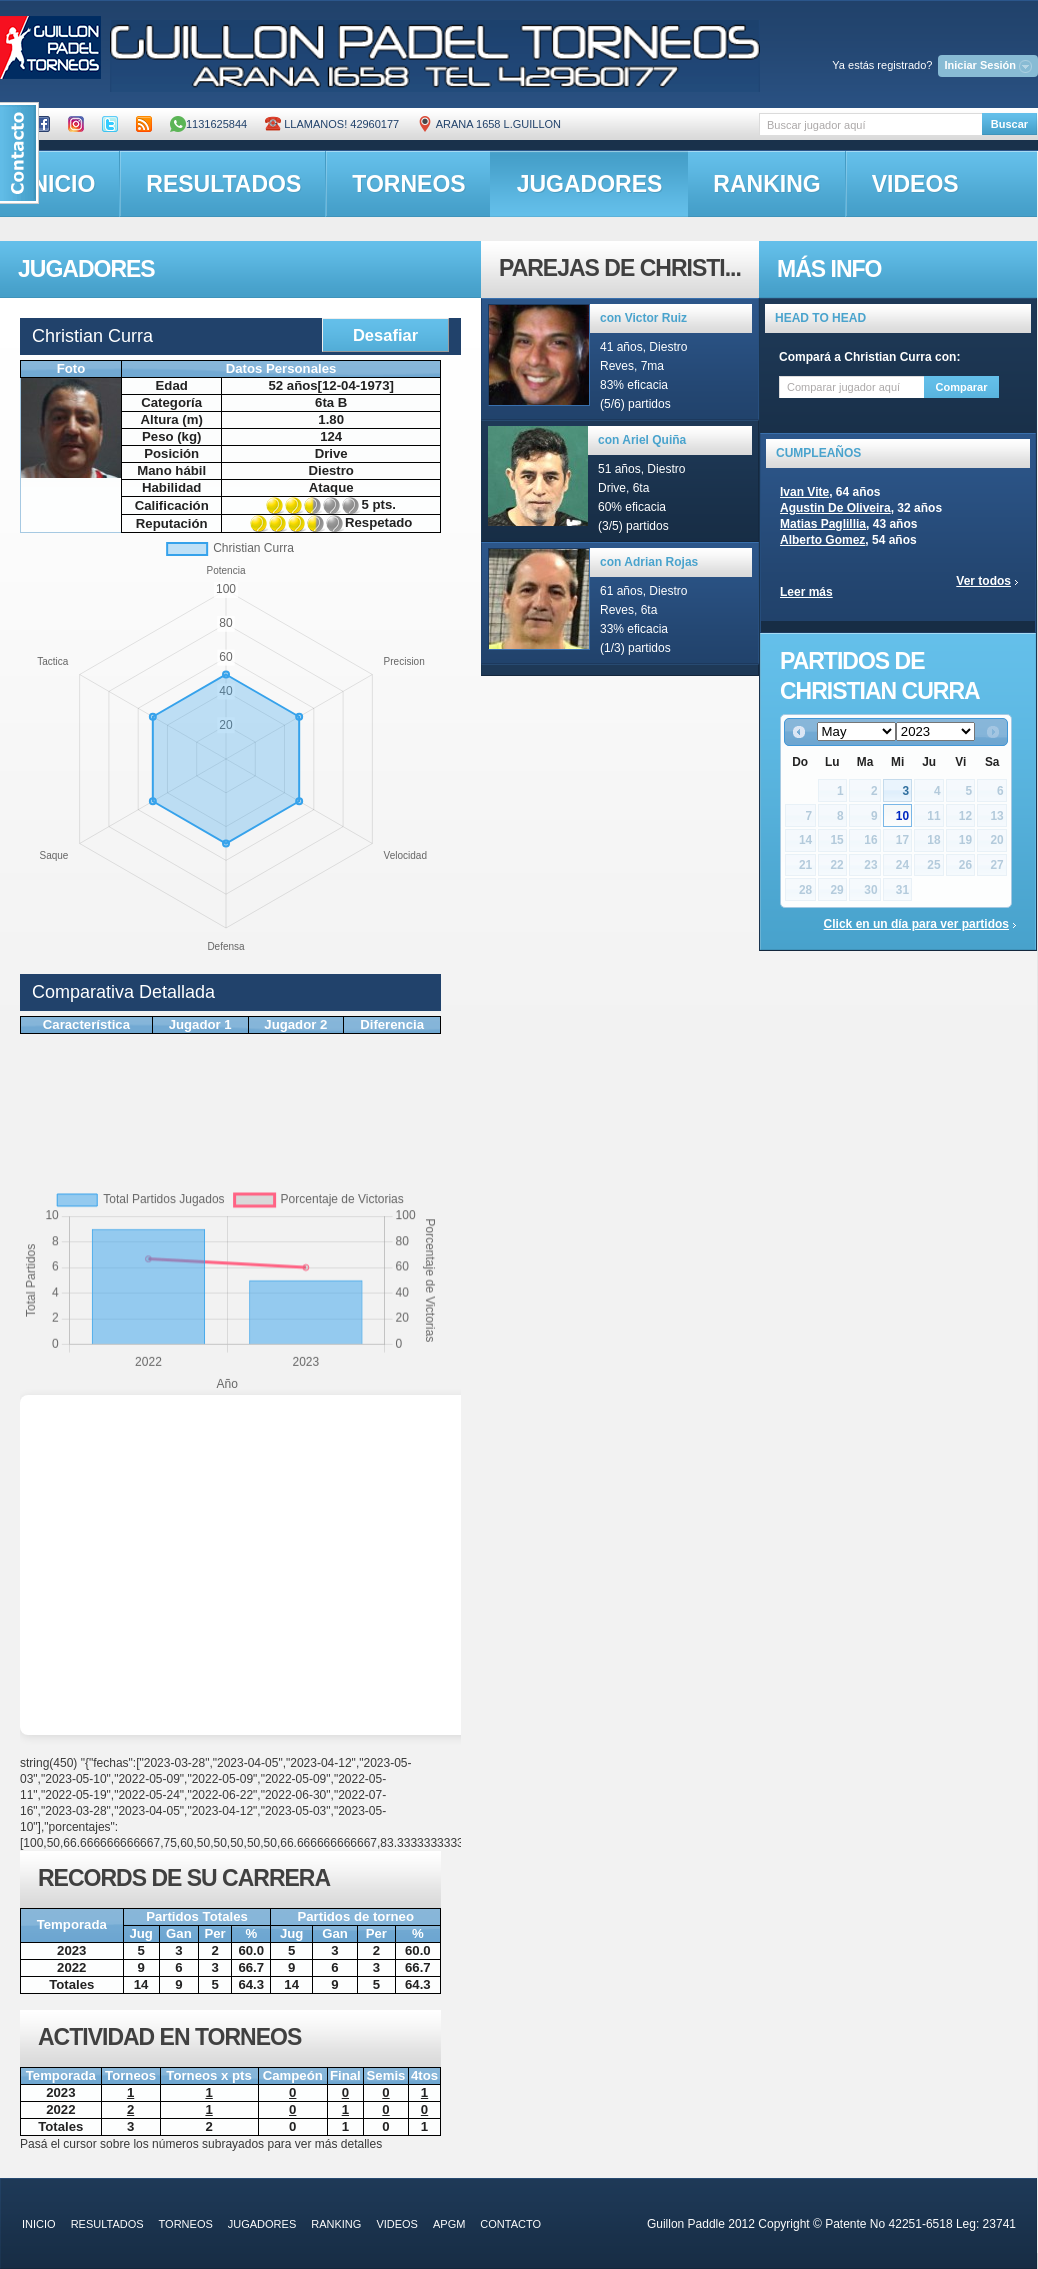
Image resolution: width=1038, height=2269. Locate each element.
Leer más (806, 592)
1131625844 (208, 124)
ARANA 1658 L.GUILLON (489, 124)
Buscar (1009, 124)
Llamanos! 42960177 (332, 124)
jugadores (590, 184)
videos (915, 184)
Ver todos (983, 581)
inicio (39, 2224)
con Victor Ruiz (643, 318)
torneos (408, 184)
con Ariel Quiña (642, 440)
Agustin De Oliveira (835, 508)
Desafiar (385, 335)
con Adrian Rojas (649, 562)
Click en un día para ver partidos (916, 924)
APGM (449, 2224)
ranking (766, 184)
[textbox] (870, 124)
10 (902, 816)
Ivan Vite (804, 492)
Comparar (962, 387)
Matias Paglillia (823, 524)
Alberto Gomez (822, 540)
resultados (223, 184)
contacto (510, 2224)
